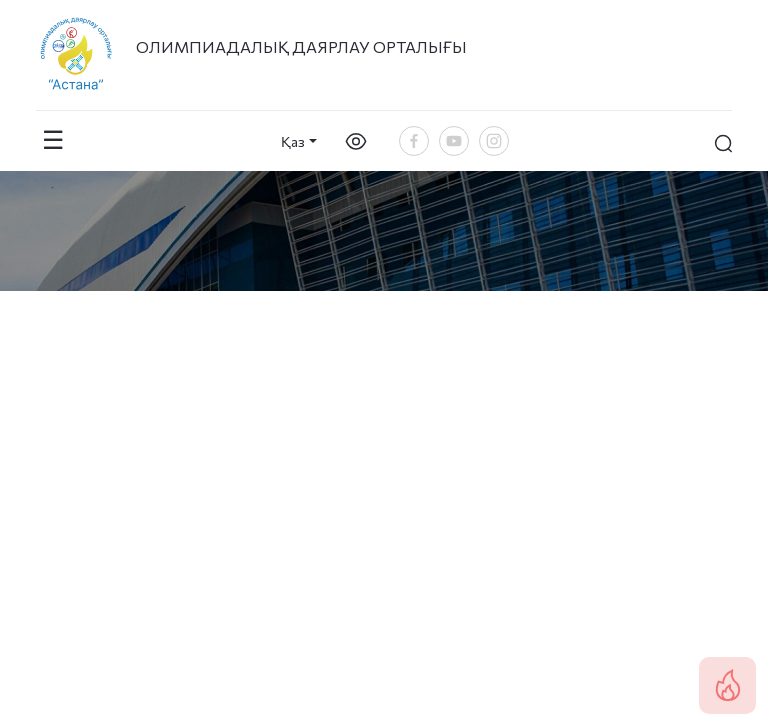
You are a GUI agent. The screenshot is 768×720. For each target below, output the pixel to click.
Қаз (293, 141)
